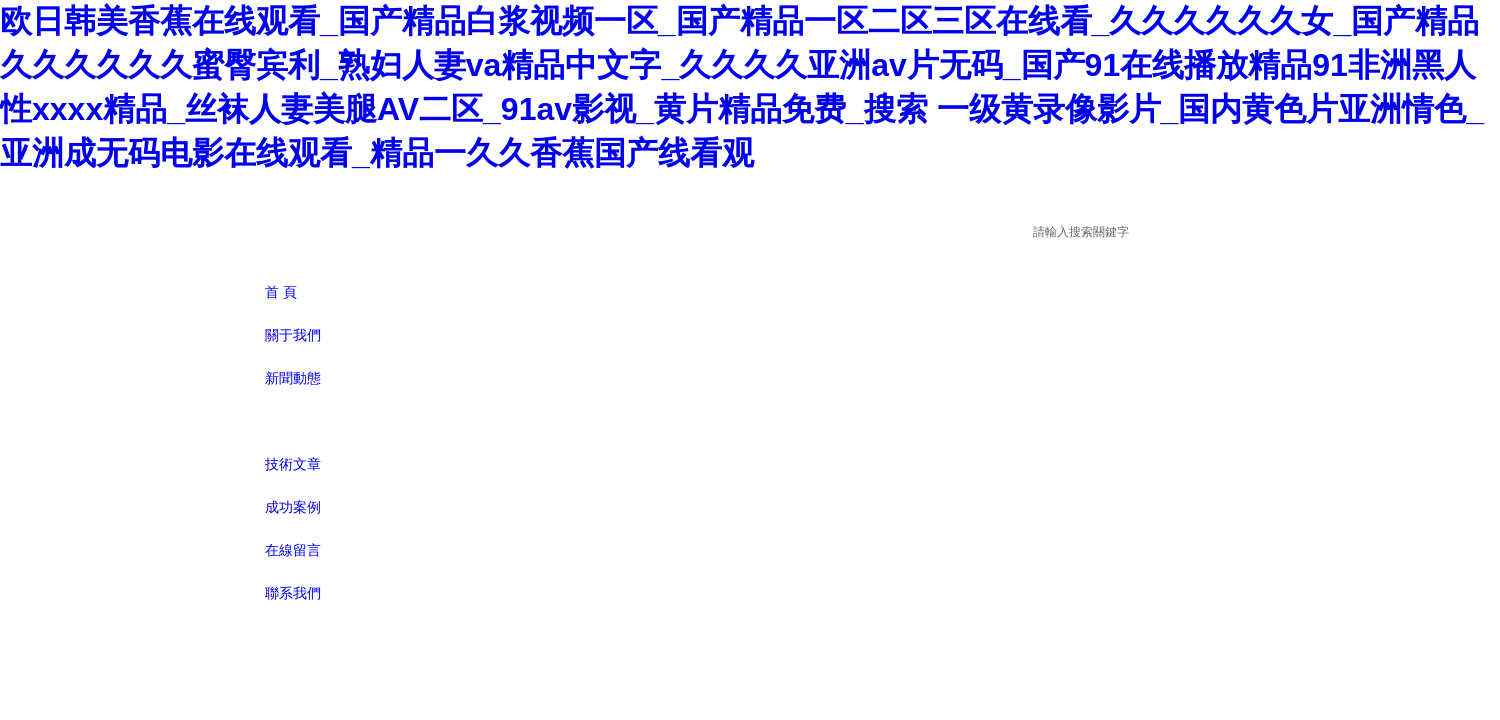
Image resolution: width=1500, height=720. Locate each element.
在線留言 (293, 550)
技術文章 (293, 464)
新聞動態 (293, 378)
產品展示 (293, 421)
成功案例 (293, 507)
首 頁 (281, 292)
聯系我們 (293, 593)
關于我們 (293, 335)
